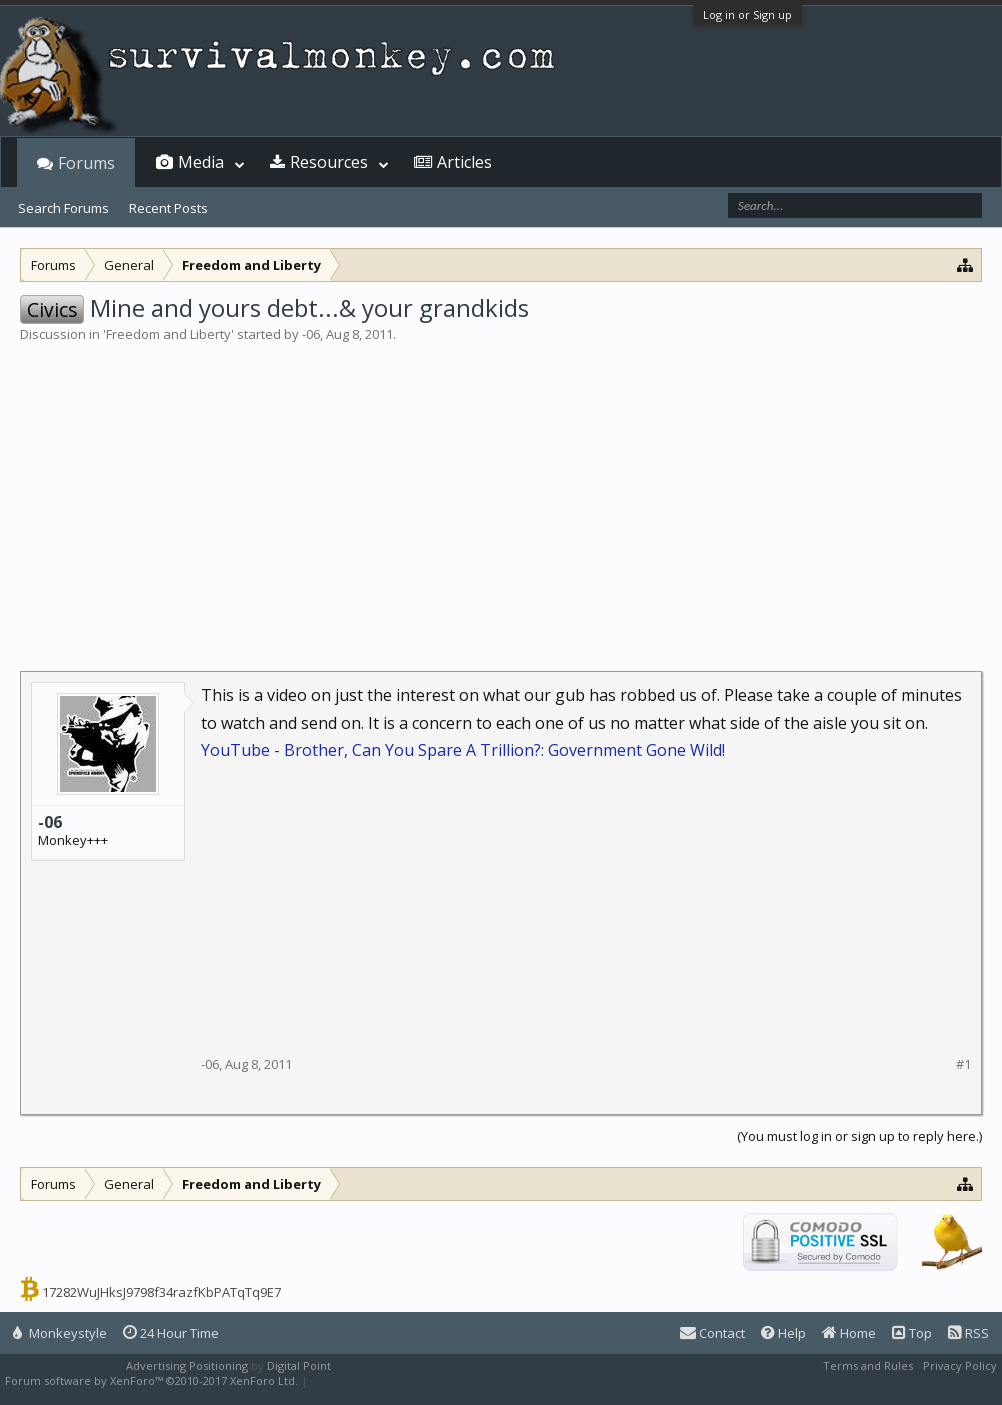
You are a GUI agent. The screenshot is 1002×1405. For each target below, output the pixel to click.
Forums (86, 163)
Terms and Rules (868, 1365)
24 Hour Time (171, 1333)
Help (783, 1333)
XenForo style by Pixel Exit (381, 1380)
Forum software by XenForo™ (151, 1380)
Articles (464, 162)
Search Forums (63, 208)
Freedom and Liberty (168, 334)
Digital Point (299, 1365)
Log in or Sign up (747, 14)
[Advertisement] (501, 494)
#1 (963, 1064)
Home (849, 1333)
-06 (311, 334)
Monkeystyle (60, 1333)
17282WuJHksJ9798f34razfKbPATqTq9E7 (161, 1292)
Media (201, 162)
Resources (329, 162)
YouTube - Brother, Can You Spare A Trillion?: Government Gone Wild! (463, 750)
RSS (968, 1333)
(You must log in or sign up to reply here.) (859, 1136)
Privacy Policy (960, 1365)
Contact (712, 1333)
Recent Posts (168, 208)
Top (912, 1333)
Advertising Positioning (187, 1365)
